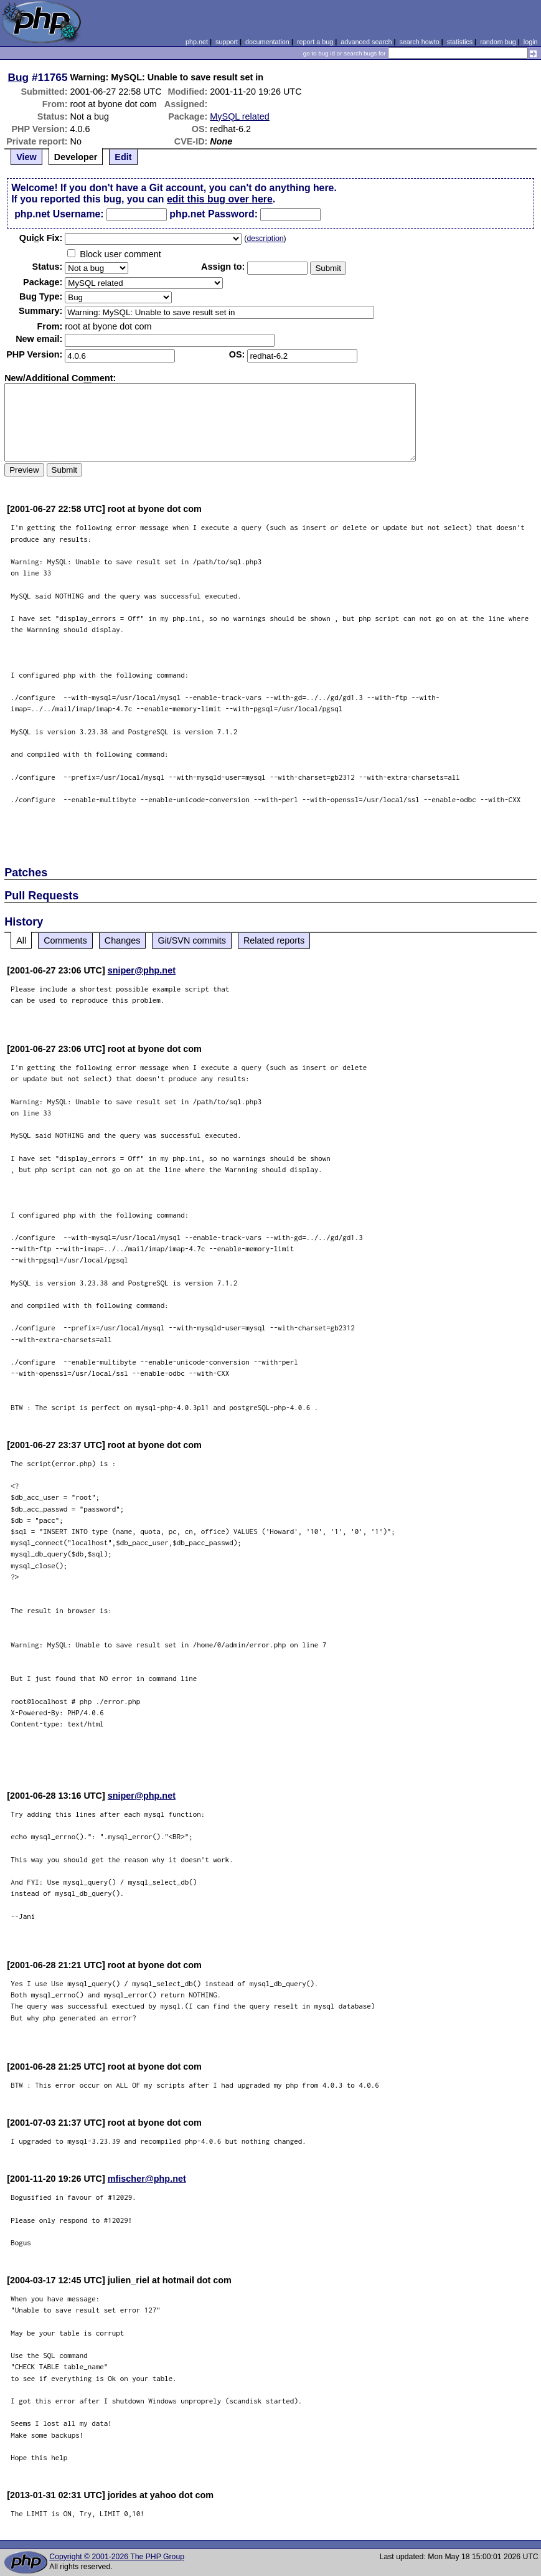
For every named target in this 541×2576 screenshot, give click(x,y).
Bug (18, 77)
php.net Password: (213, 214)
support (226, 41)
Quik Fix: (41, 238)
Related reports (273, 940)
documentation (267, 41)
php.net (197, 41)
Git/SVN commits (192, 940)
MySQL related (239, 116)
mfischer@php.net (147, 2179)
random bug (498, 41)
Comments (65, 940)
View (26, 157)
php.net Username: (58, 214)
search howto (419, 41)
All (21, 940)
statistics (460, 41)
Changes (123, 940)
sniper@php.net (142, 970)
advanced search (366, 41)
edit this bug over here (220, 199)
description (265, 238)
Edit (123, 157)
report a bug (315, 41)
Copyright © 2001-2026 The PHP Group (116, 2556)
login (531, 41)
